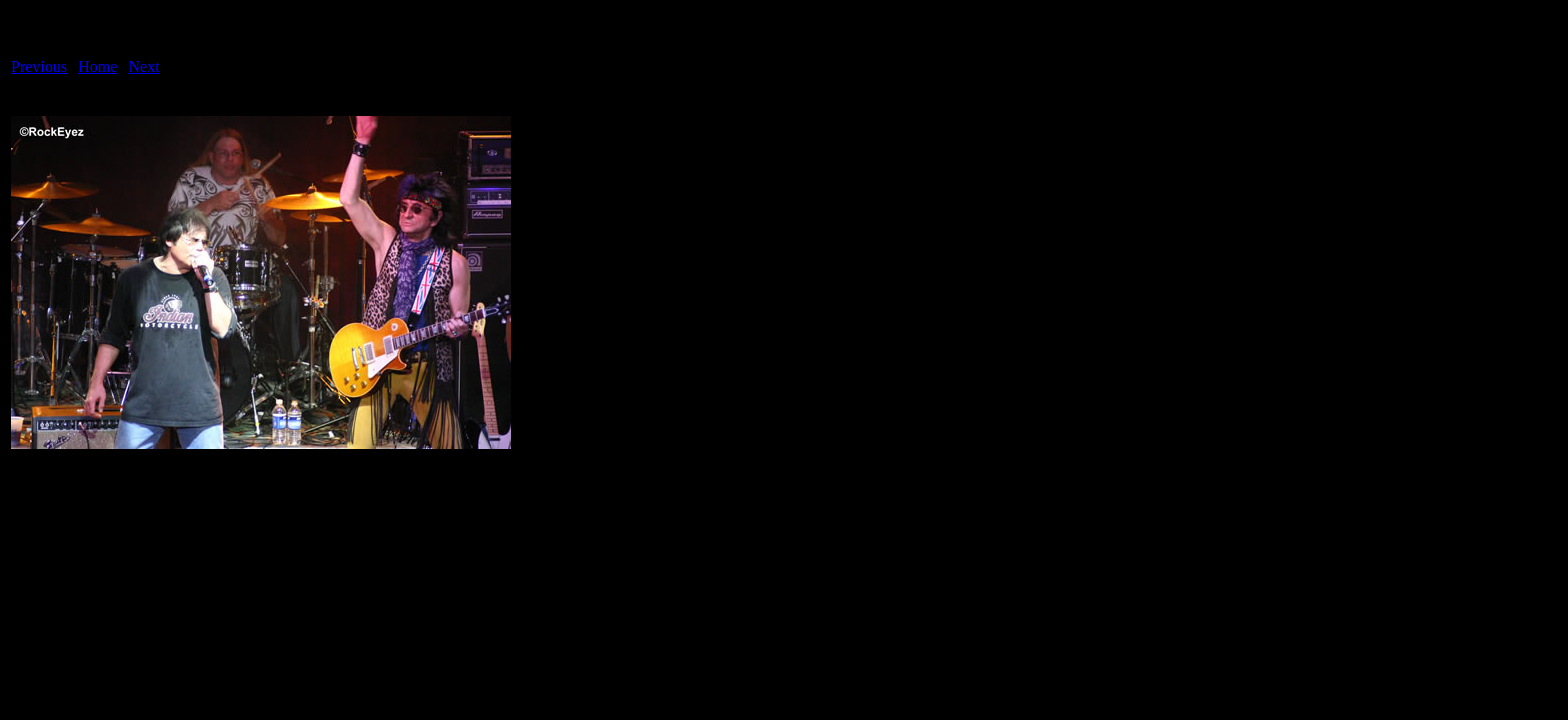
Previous (39, 66)
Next (144, 66)
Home (97, 66)
